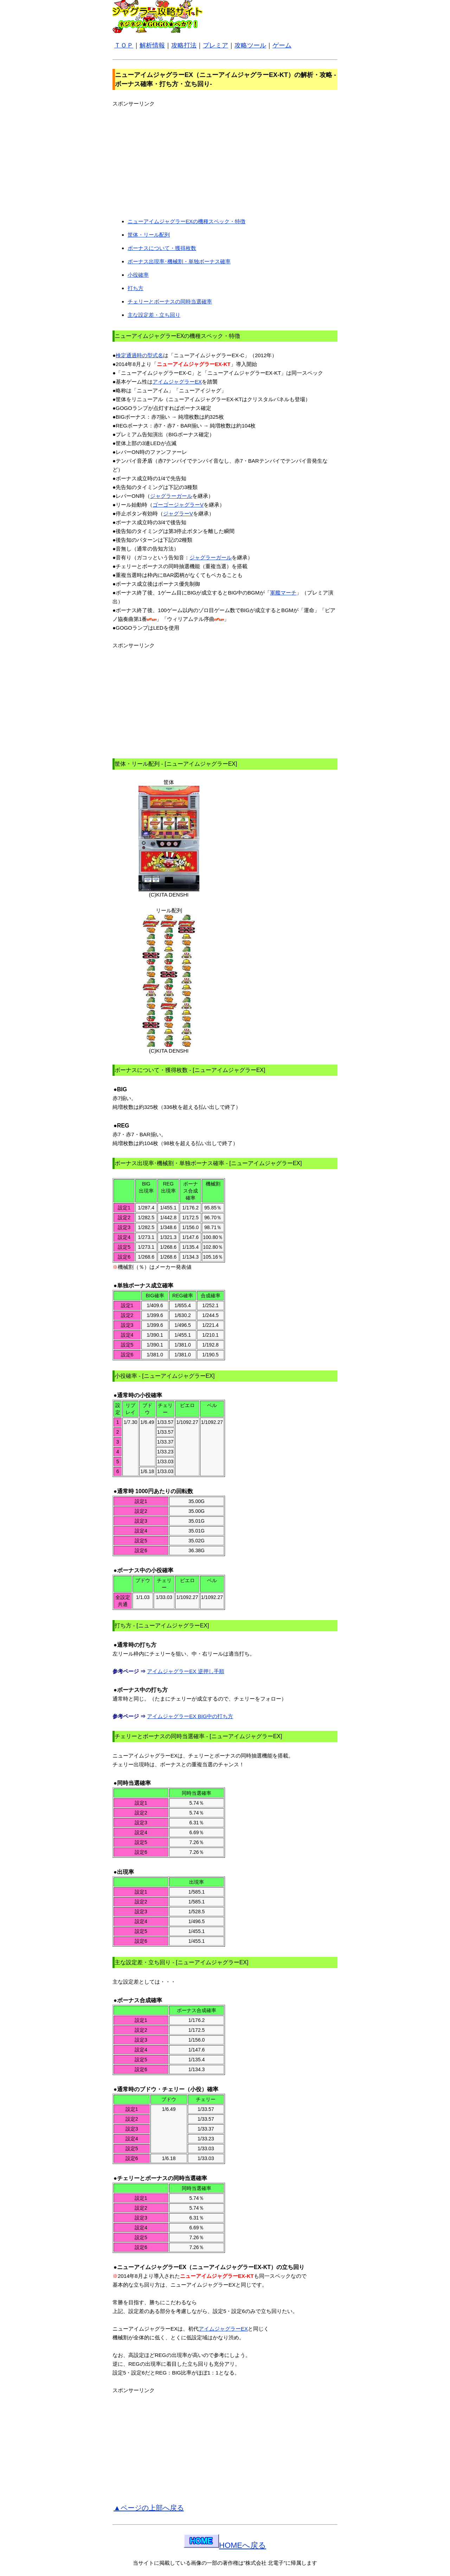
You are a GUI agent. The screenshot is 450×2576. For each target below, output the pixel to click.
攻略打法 (184, 45)
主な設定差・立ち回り (154, 315)
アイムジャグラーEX (177, 382)
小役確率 (138, 275)
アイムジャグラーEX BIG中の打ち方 (190, 1716)
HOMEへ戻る (225, 2545)
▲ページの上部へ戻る (149, 2508)
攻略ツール (250, 45)
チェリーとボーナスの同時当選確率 (170, 301)
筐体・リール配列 (149, 235)
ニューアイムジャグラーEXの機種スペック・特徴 (186, 221)
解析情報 (152, 45)
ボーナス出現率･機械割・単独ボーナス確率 (179, 261)
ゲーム (281, 45)
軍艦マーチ (283, 593)
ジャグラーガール (171, 496)
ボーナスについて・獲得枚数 (162, 248)
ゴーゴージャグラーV (178, 505)
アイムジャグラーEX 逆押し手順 (185, 1671)
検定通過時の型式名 (139, 355)
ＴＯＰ (123, 45)
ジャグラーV (178, 513)
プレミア (215, 45)
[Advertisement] (171, 157)
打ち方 (135, 288)
